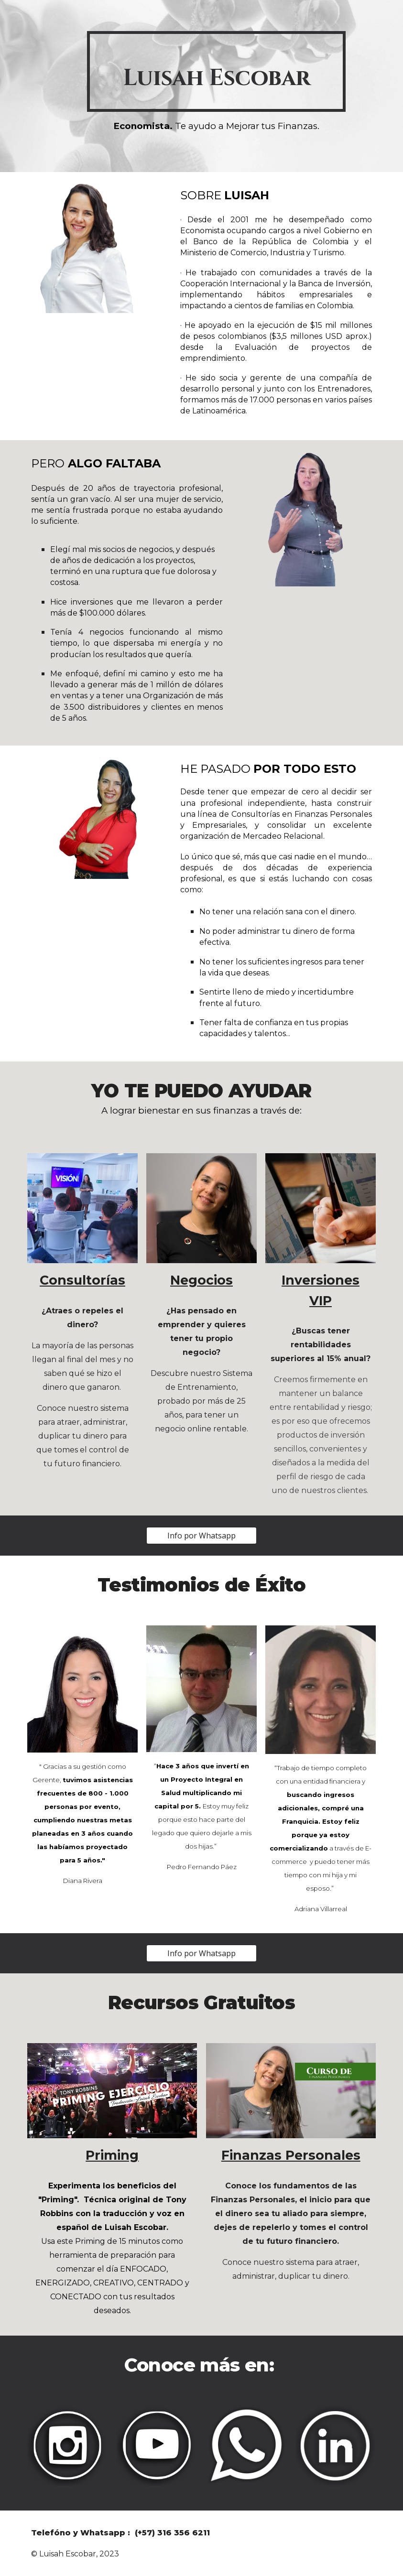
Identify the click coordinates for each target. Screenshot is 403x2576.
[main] (216, 71)
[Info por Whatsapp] (201, 1535)
